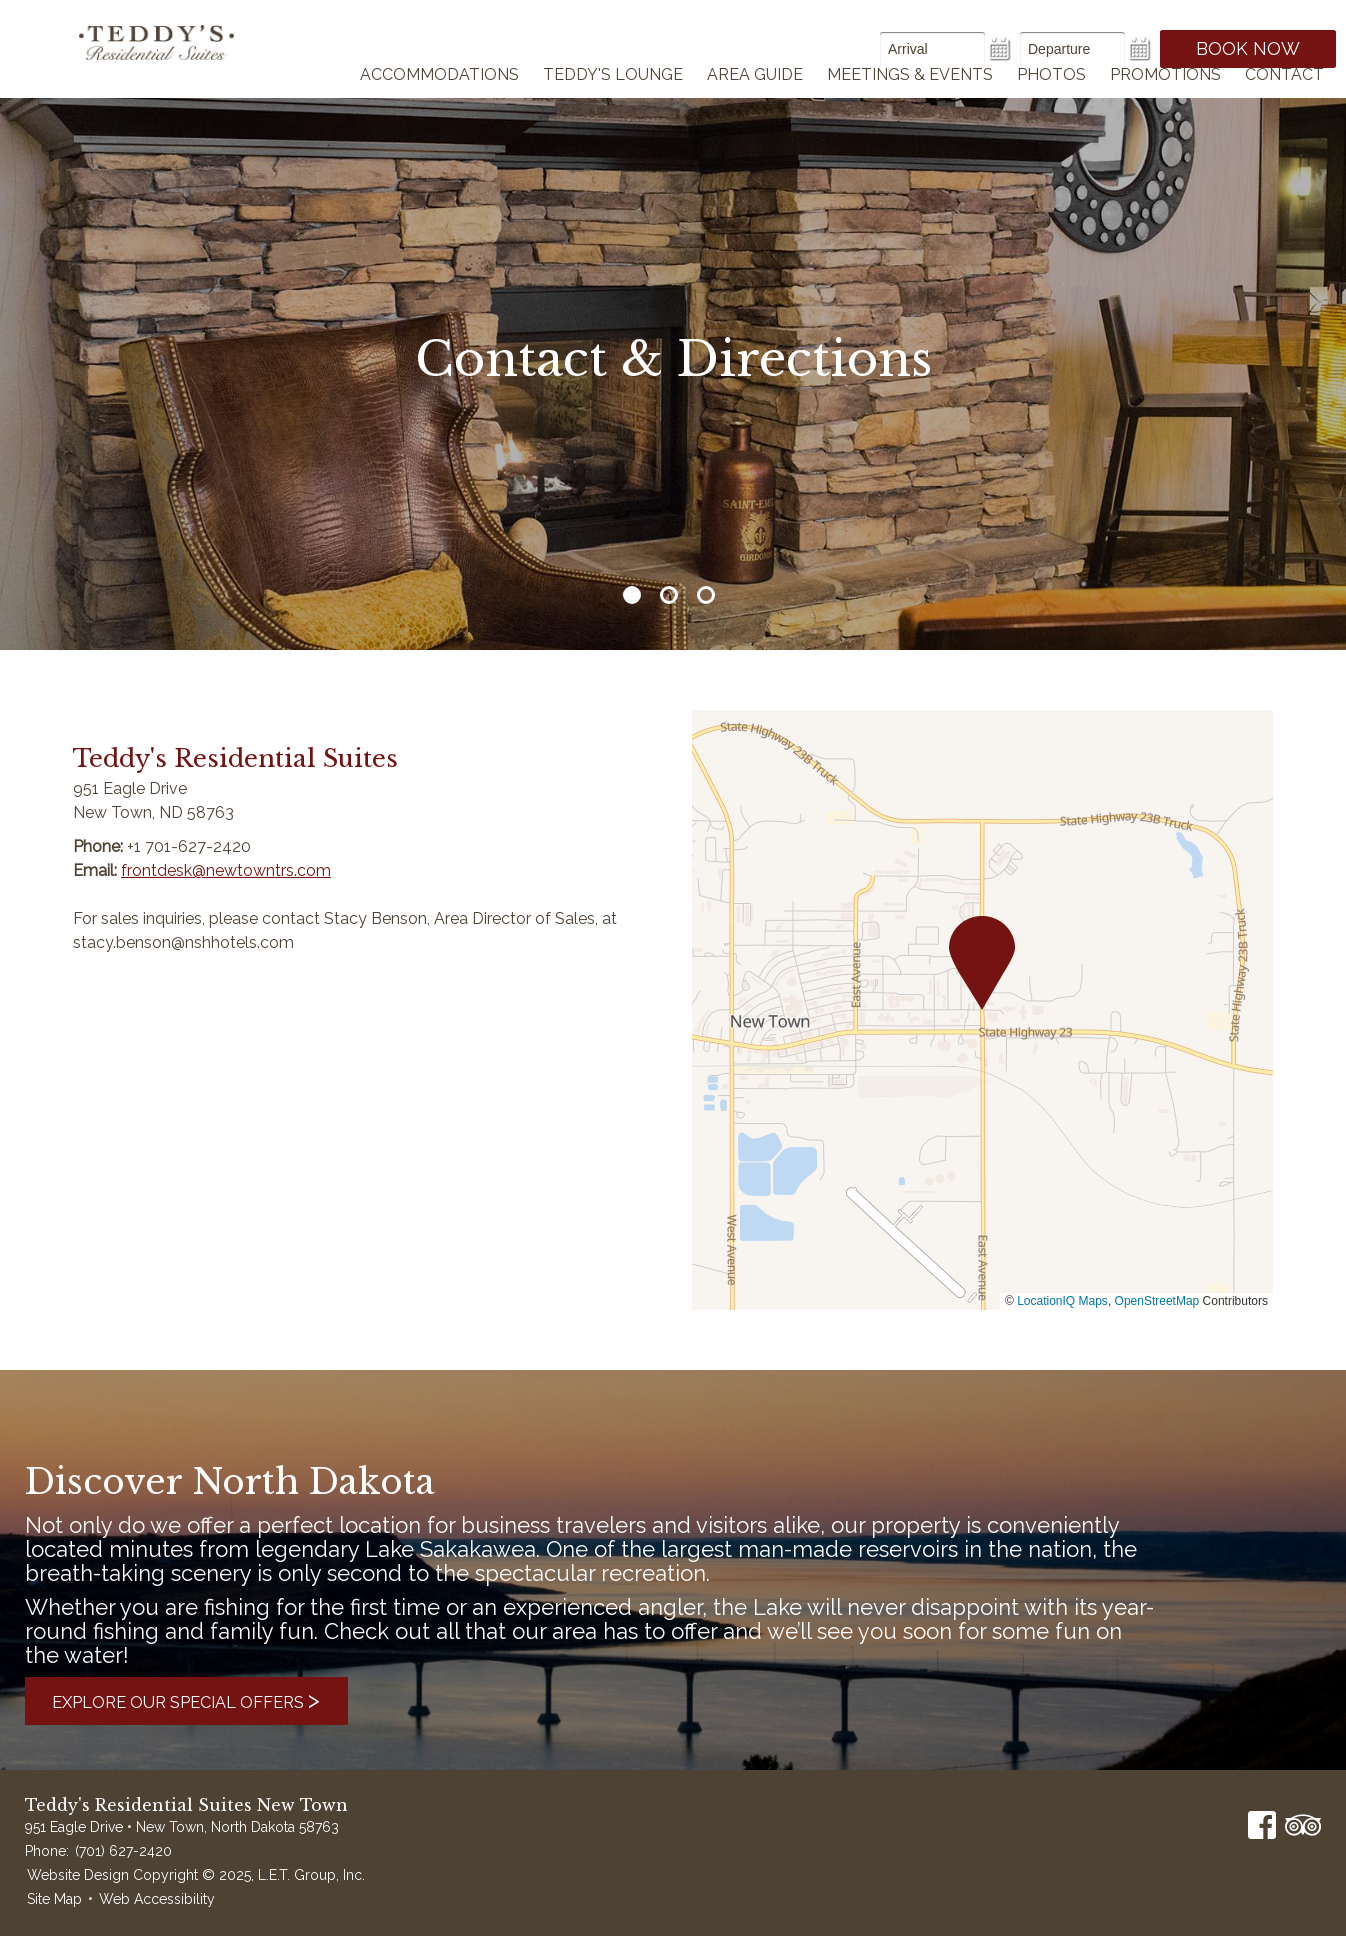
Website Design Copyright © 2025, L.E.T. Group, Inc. (196, 1875)
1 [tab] (632, 595)
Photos (1051, 100)
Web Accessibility (157, 1899)
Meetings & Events (910, 100)
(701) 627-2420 (123, 1851)
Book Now (1248, 48)
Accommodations (439, 100)
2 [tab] (669, 595)
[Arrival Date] (932, 49)
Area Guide (755, 100)
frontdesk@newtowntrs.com (226, 870)
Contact (1284, 100)
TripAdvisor (1303, 1825)
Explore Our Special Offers (209, 1700)
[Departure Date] (1072, 49)
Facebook (1262, 1825)
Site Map (54, 1899)
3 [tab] (706, 595)
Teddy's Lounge (613, 100)
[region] (982, 1010)
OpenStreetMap (1157, 1301)
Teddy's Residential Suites (172, 62)
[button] (982, 963)
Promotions (1165, 100)
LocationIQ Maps (1062, 1301)
